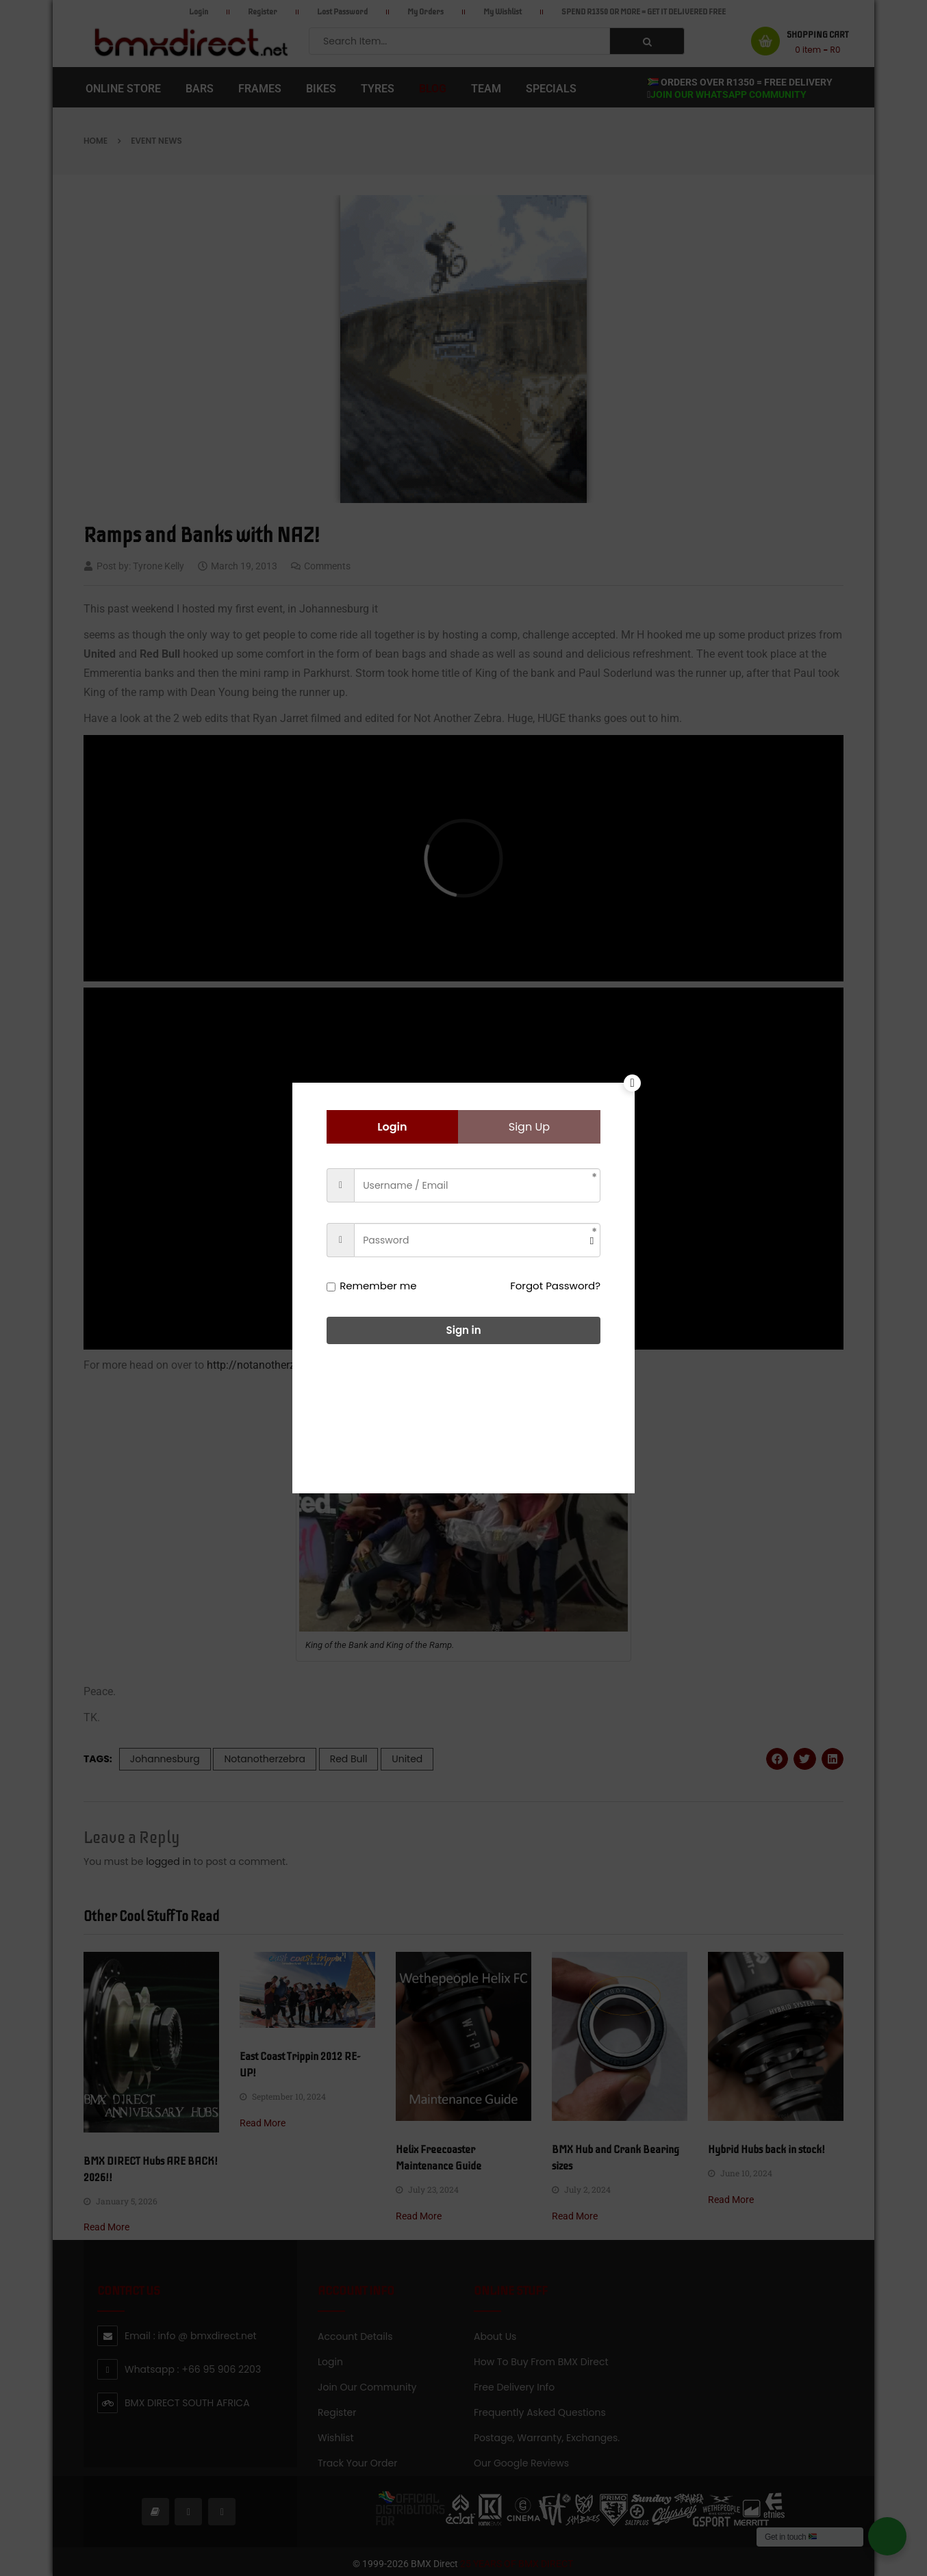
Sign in (463, 1330)
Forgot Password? (555, 1285)
